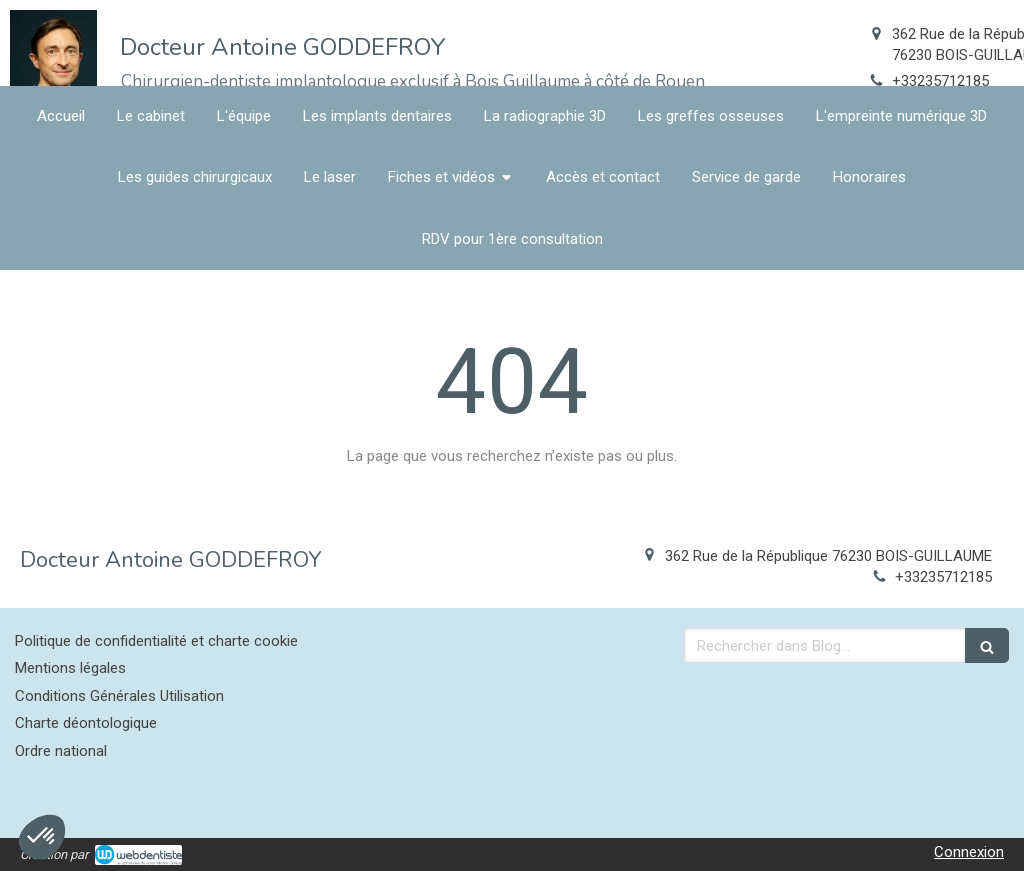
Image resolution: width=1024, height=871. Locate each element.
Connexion (969, 852)
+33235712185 (940, 81)
